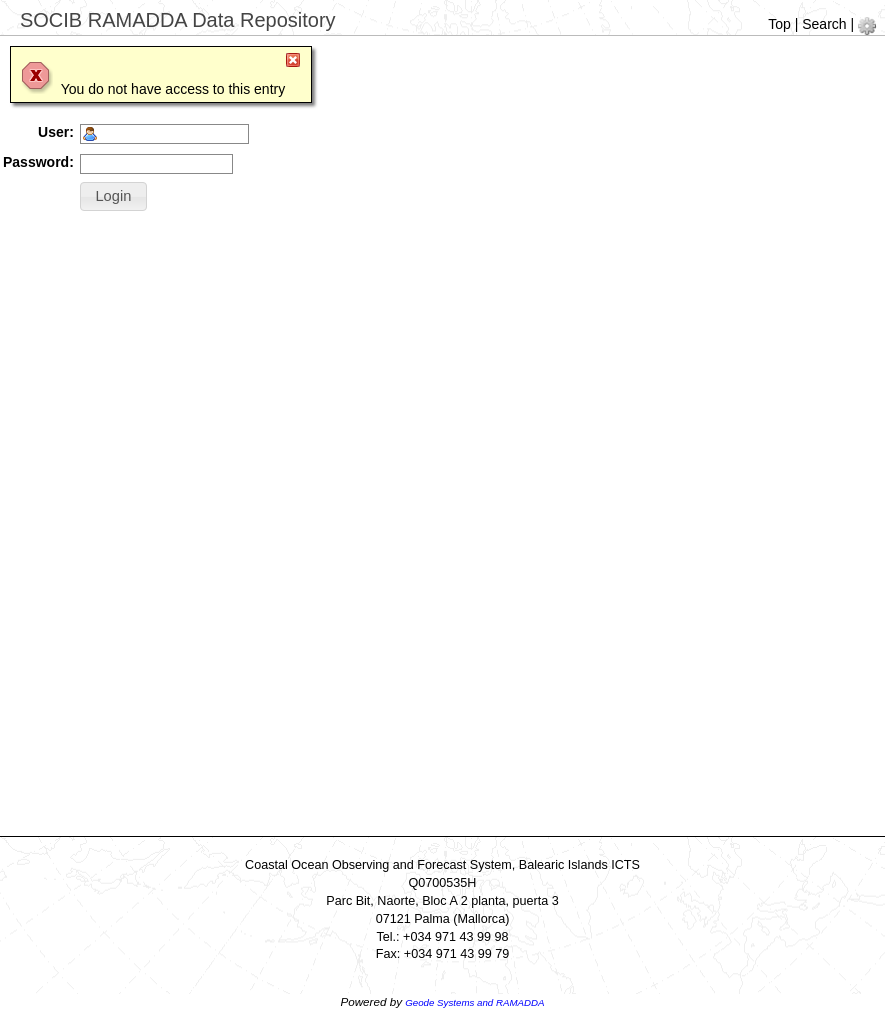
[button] (113, 197)
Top (779, 24)
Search (824, 24)
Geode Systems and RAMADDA (474, 1002)
